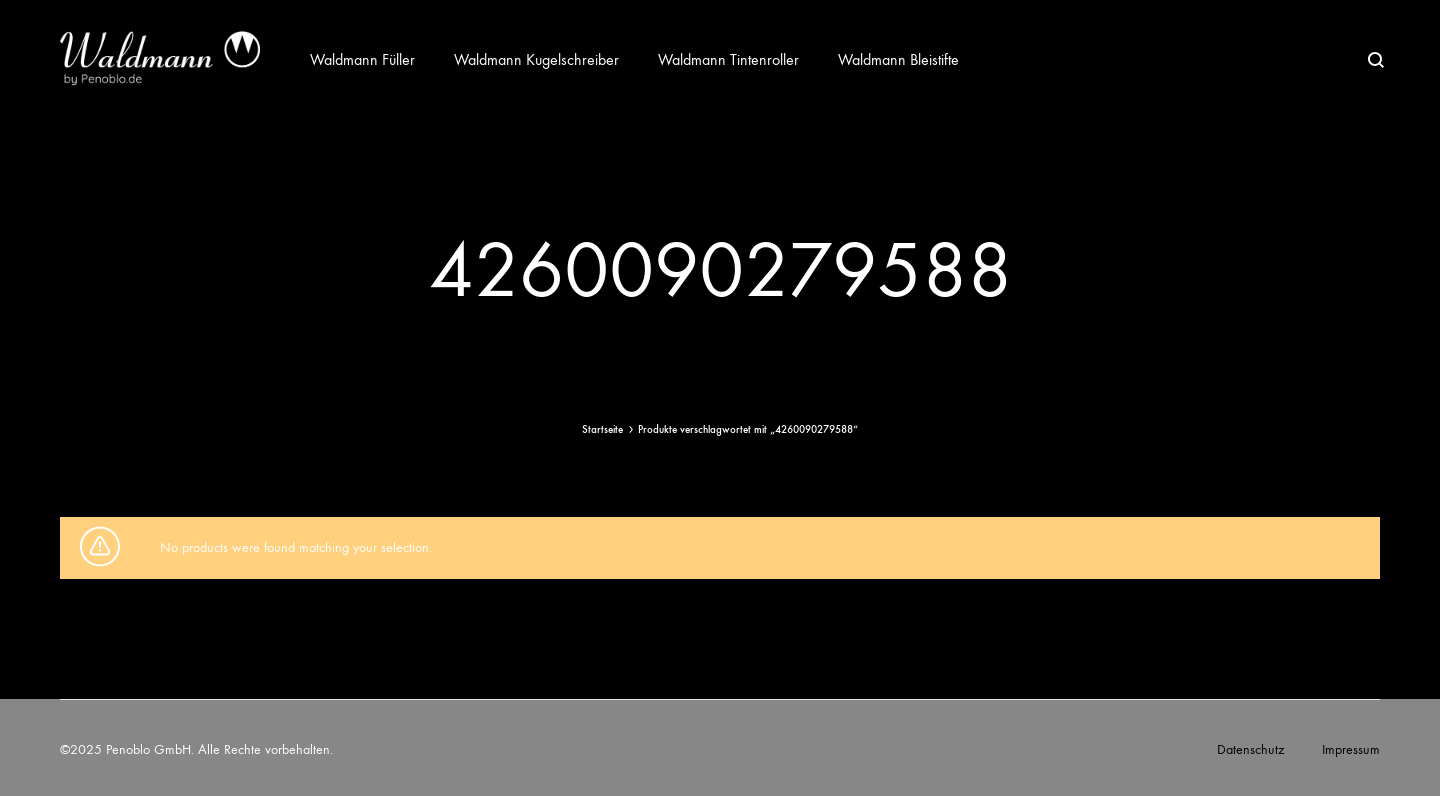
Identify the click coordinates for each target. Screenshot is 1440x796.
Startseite (602, 429)
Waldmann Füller (362, 59)
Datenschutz (1250, 749)
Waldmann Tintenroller (728, 59)
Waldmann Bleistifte (898, 59)
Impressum (1351, 749)
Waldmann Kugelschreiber (536, 59)
